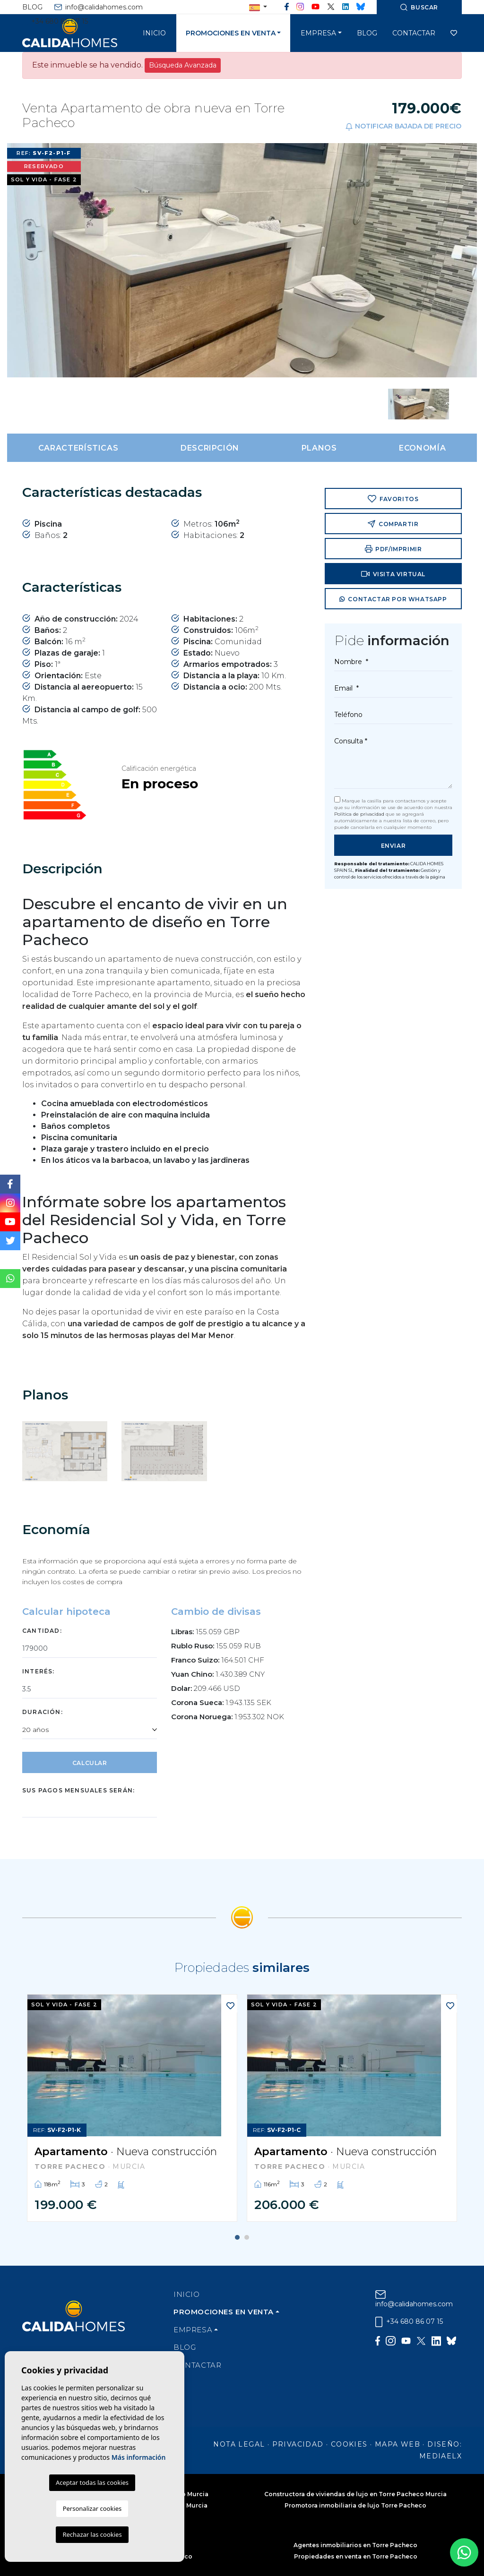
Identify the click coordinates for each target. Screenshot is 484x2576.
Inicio (154, 33)
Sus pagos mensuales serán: (78, 1790)
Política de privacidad (360, 814)
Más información (139, 2457)
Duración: (42, 1711)
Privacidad (298, 2444)
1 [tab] (237, 2237)
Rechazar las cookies (91, 2534)
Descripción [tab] (210, 448)
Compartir (393, 524)
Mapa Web (397, 2444)
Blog (32, 7)
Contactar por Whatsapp (393, 600)
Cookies (349, 2444)
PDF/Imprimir (393, 549)
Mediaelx (440, 2456)
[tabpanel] (132, 2108)
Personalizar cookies (92, 2508)
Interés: (38, 1671)
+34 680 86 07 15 (55, 21)
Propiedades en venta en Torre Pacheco (355, 2556)
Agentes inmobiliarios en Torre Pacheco (355, 2545)
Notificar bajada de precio (403, 126)
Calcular (89, 1762)
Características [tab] (78, 448)
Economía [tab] (422, 448)
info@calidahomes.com (98, 7)
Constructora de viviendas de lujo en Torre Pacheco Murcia (355, 2494)
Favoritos (393, 499)
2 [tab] (246, 2237)
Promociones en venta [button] (231, 33)
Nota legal (239, 2444)
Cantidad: (42, 1630)
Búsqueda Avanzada (182, 65)
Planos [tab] (319, 448)
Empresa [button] (318, 33)
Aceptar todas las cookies (92, 2482)
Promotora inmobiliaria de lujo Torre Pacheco (355, 2505)
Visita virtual (393, 574)
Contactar (413, 33)
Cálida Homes (81, 33)
